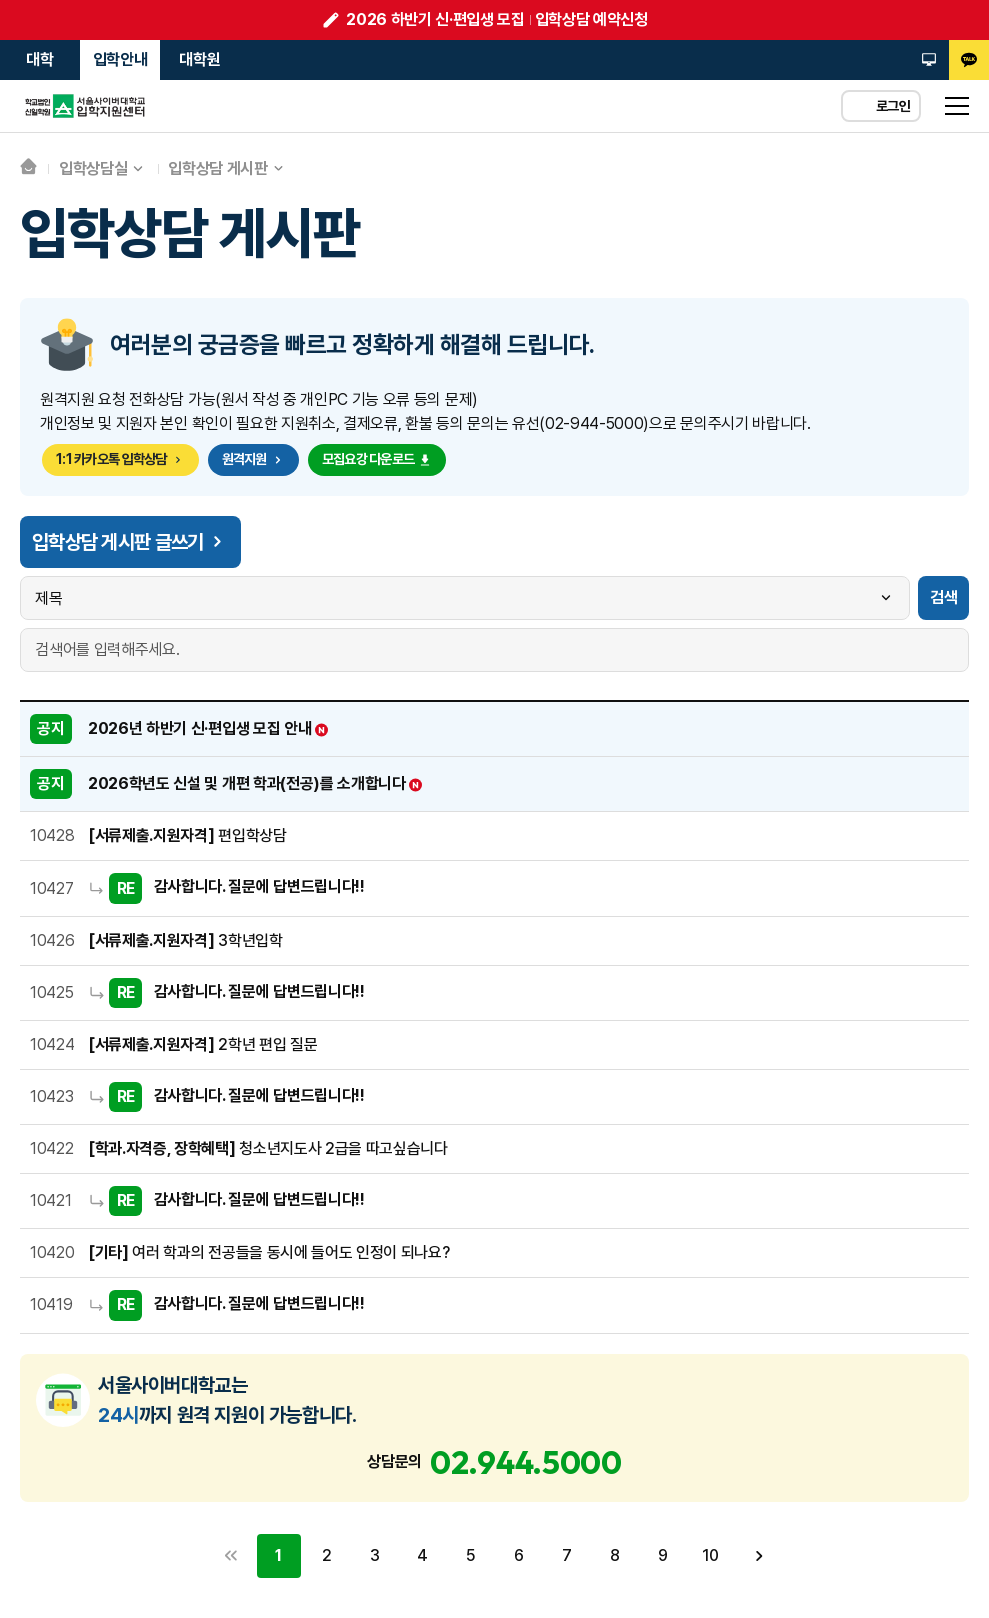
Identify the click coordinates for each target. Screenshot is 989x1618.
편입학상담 (187, 835)
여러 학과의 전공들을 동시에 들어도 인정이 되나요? (268, 1252)
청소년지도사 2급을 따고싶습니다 (268, 1148)
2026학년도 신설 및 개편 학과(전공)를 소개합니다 (256, 783)
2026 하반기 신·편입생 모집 (435, 19)
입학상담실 (93, 168)
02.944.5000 (525, 1462)
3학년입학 (185, 940)
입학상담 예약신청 (591, 19)
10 (710, 1555)
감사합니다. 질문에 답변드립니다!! (259, 887)
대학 (39, 59)
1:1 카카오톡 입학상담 (120, 459)
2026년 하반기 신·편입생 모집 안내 (208, 728)
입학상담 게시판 (217, 168)
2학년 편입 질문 (202, 1044)
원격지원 (253, 459)
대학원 (199, 59)
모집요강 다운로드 (377, 459)
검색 (943, 597)
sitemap (957, 106)
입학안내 (120, 59)
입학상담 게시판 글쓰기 (130, 542)
